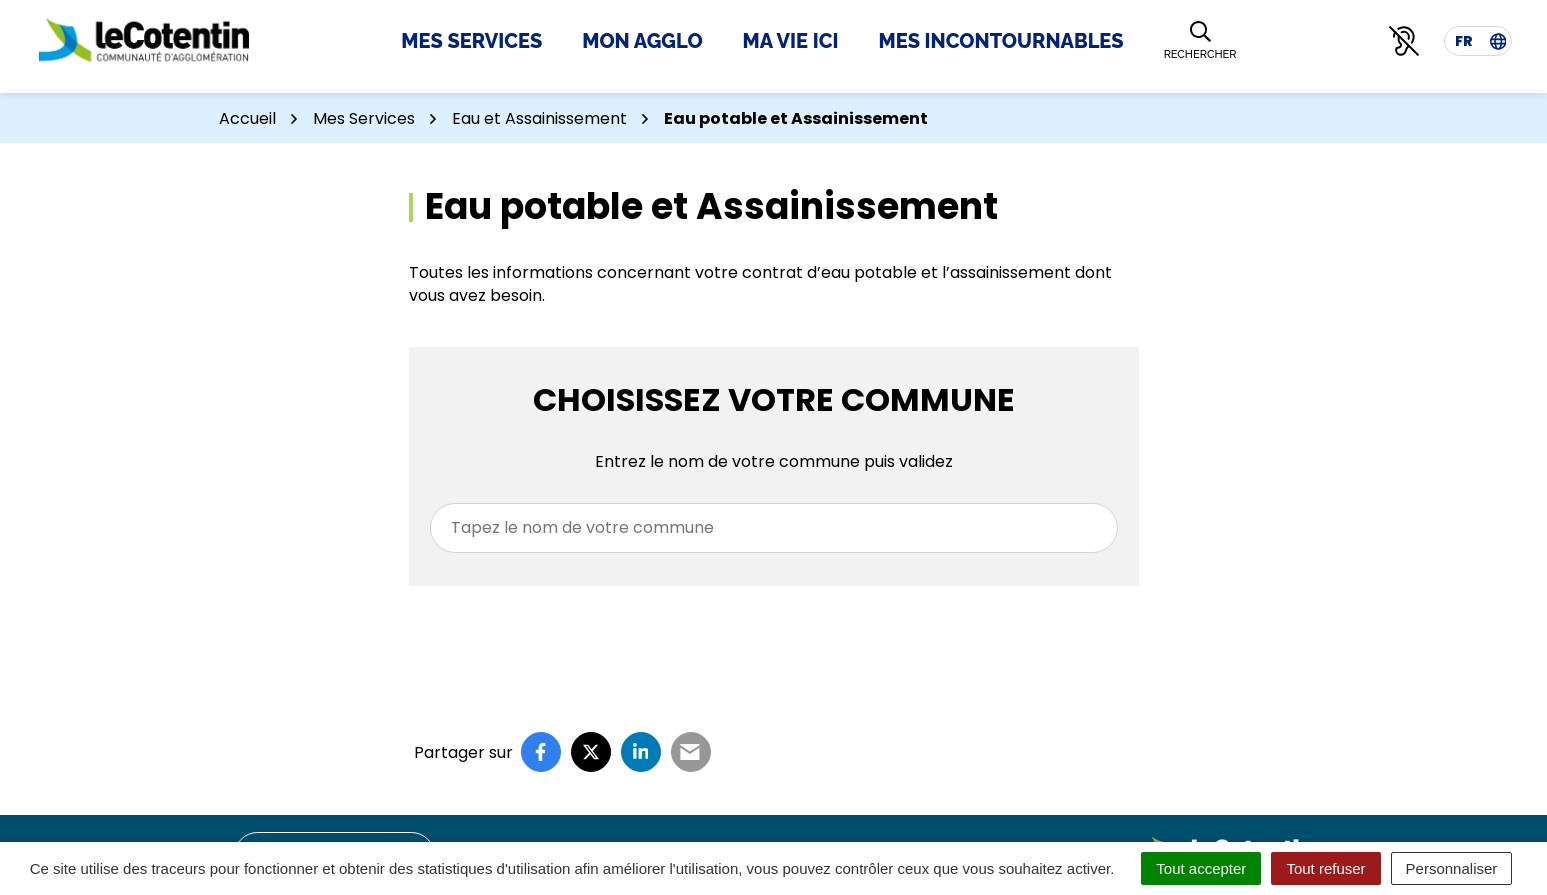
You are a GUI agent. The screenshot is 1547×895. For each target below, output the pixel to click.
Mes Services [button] (471, 41)
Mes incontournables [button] (1000, 41)
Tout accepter (1201, 868)
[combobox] (774, 528)
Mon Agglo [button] (642, 41)
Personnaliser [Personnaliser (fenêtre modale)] (1452, 868)
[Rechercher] (1200, 41)
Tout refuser (1325, 868)
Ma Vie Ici (791, 41)
